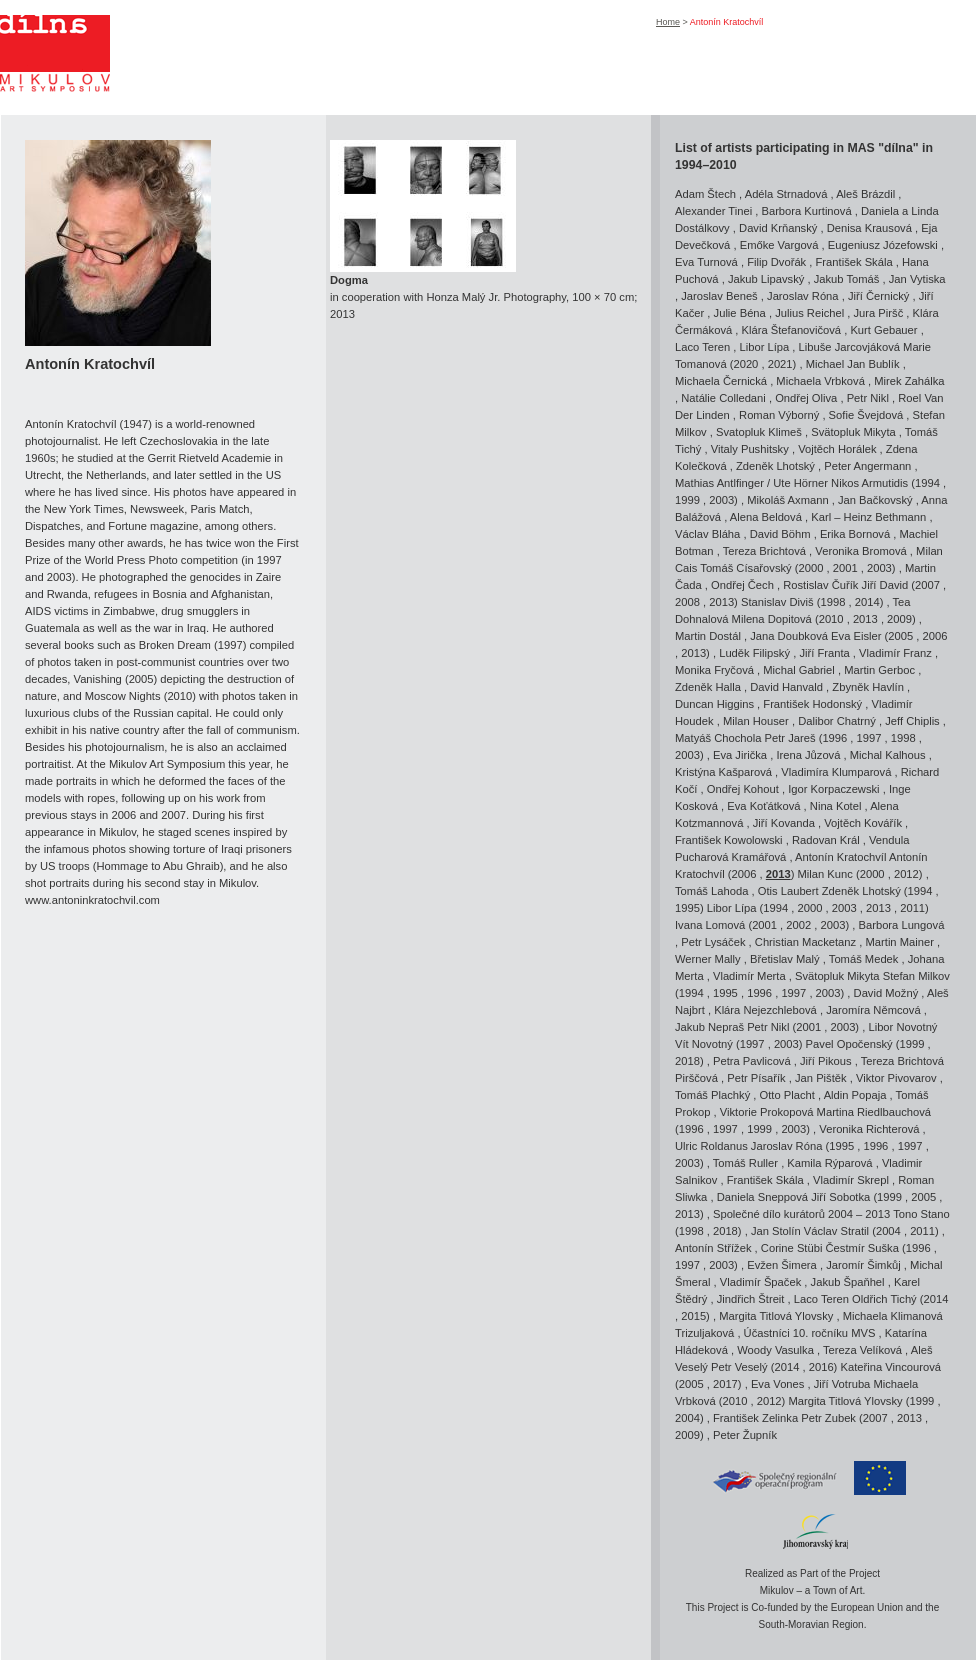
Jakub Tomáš (847, 279)
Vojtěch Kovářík (863, 823)
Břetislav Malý (785, 959)
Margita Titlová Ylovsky (776, 1316)
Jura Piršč (879, 313)
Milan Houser (756, 721)
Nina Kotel (836, 806)
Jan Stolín (776, 1231)
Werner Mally (708, 959)
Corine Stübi (792, 1248)
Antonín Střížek (713, 1248)
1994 (927, 483)
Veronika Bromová (860, 551)
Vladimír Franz (895, 653)
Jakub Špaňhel (848, 1282)
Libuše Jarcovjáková (849, 347)
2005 (900, 636)
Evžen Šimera (782, 1265)
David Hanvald (786, 687)
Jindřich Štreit (751, 1299)
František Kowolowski (729, 840)
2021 (780, 364)
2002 (798, 925)
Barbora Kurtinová (806, 211)
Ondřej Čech (742, 585)
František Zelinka (755, 1418)
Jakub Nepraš (709, 1027)
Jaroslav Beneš (719, 296)
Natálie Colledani (723, 398)
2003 (721, 500)
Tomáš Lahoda (711, 891)
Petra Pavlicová (752, 1061)
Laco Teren (702, 347)
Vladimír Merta (749, 976)
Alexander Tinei (713, 211)
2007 (927, 585)
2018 (687, 1061)
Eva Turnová (706, 262)
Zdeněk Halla (708, 687)
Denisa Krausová (869, 228)
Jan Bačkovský (875, 500)
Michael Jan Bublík (853, 364)
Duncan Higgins (714, 704)
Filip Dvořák (776, 262)
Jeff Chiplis (912, 721)
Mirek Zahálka (909, 381)
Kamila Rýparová (829, 1163)
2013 (721, 602)
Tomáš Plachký (712, 1095)
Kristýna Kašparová (723, 772)
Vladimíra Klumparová (836, 772)
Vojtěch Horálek (837, 449)
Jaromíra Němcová (873, 1010)
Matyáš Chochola (718, 738)
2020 (745, 364)
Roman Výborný (779, 415)
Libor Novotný (902, 1027)
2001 (845, 568)
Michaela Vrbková (820, 381)
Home (668, 22)
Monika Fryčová (714, 670)
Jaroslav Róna (803, 296)
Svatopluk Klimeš (759, 432)
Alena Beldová (766, 517)
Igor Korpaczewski (833, 789)
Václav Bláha (707, 534)
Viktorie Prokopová (767, 1112)
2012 (906, 874)
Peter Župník (745, 1435)
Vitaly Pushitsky (750, 449)
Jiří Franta (824, 653)
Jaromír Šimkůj (863, 1265)
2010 (831, 619)
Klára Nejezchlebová (765, 1010)
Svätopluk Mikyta (853, 432)
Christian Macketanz (805, 942)
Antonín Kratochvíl (842, 857)
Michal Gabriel (799, 670)
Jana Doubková (789, 636)
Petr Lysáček (713, 942)
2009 (899, 619)
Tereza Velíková (862, 1350)
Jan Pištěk (821, 1078)
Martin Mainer (900, 942)
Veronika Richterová (869, 1129)
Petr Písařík (756, 1078)
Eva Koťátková (763, 806)
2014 (867, 602)
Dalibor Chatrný (837, 721)
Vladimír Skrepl (851, 1180)
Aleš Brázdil (865, 194)
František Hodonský (812, 704)
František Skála (854, 262)
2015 (693, 1316)
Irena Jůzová (808, 755)
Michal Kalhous (888, 755)
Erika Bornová (855, 534)
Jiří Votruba (842, 1384)
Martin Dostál (708, 636)
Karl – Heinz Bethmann (868, 517)
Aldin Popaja (855, 1095)
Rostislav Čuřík (820, 585)
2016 (821, 1367)
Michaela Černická (721, 381)
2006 (935, 636)
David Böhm (780, 534)
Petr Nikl (868, 398)
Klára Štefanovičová (792, 330)
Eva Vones (778, 1384)
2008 (687, 602)
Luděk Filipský (754, 653)
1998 (833, 602)
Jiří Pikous (826, 1061)
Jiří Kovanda (784, 823)
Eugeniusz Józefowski (883, 245)
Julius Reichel (809, 313)
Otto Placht (787, 1095)
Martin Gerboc (879, 670)
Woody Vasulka (775, 1350)
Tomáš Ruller (745, 1163)
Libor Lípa (764, 347)
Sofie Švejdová (866, 415)
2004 (888, 1231)
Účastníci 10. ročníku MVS (810, 1333)
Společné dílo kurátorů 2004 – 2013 (801, 1214)
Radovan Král (826, 840)
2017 (725, 1384)
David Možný (886, 993)
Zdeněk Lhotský (775, 466)
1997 (869, 738)
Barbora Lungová (902, 925)
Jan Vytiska (917, 279)
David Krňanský (778, 228)
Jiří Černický (879, 296)
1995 (687, 908)
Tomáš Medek (864, 959)
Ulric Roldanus (711, 1146)
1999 (687, 500)
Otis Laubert (788, 891)
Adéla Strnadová (786, 194)
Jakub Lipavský (766, 279)
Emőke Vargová (779, 245)
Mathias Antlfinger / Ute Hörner (751, 483)
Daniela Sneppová (762, 1197)
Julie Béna (740, 313)
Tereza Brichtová (764, 551)
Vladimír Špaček (760, 1282)
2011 (912, 908)
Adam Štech (705, 194)
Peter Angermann (867, 466)
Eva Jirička (740, 755)
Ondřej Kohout (743, 789)
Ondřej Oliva (806, 398)
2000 (811, 568)
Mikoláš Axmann (787, 500)
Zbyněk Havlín (868, 687)
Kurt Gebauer (883, 330)
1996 (834, 738)
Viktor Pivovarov (896, 1078)
